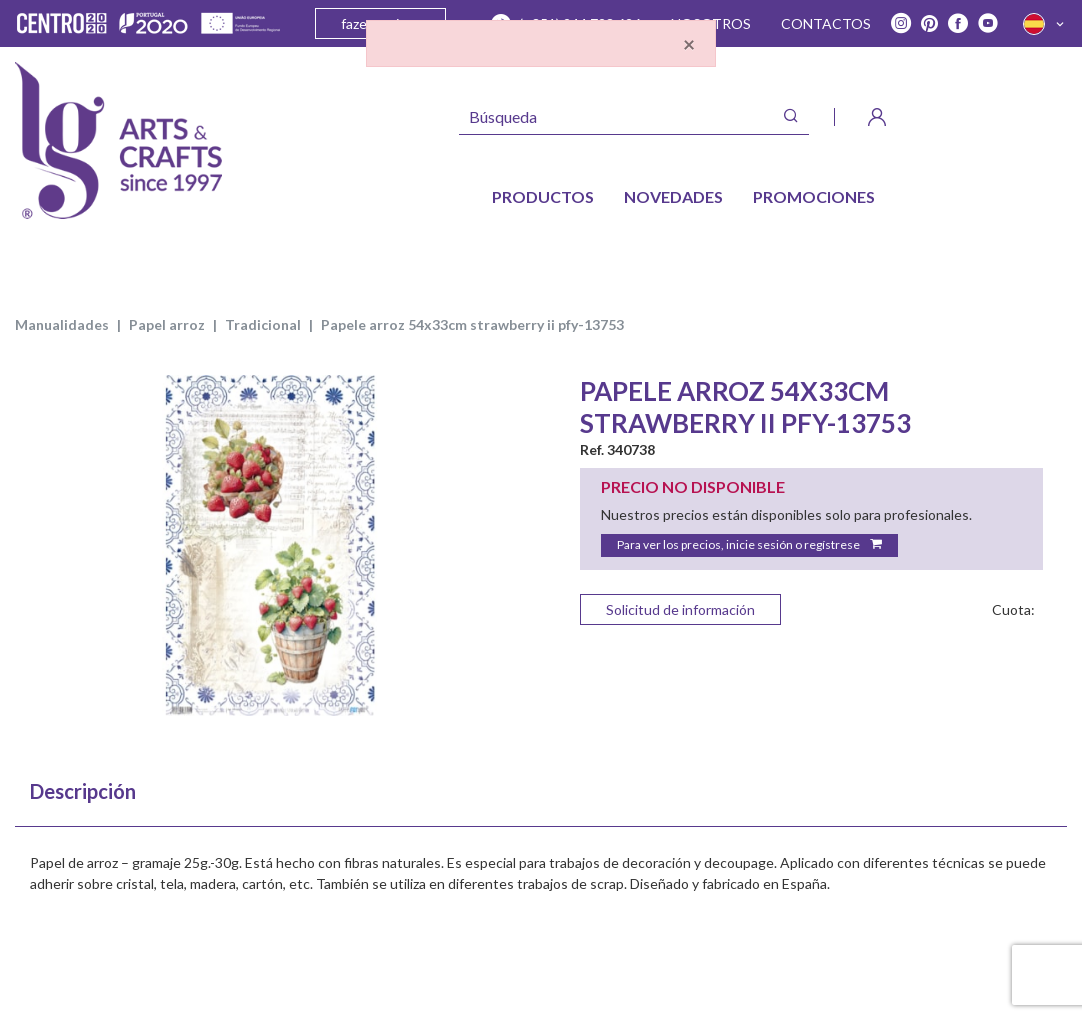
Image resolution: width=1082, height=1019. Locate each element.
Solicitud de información (680, 609)
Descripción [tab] (83, 791)
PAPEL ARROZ (167, 324)
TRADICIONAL (263, 324)
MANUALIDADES (62, 324)
